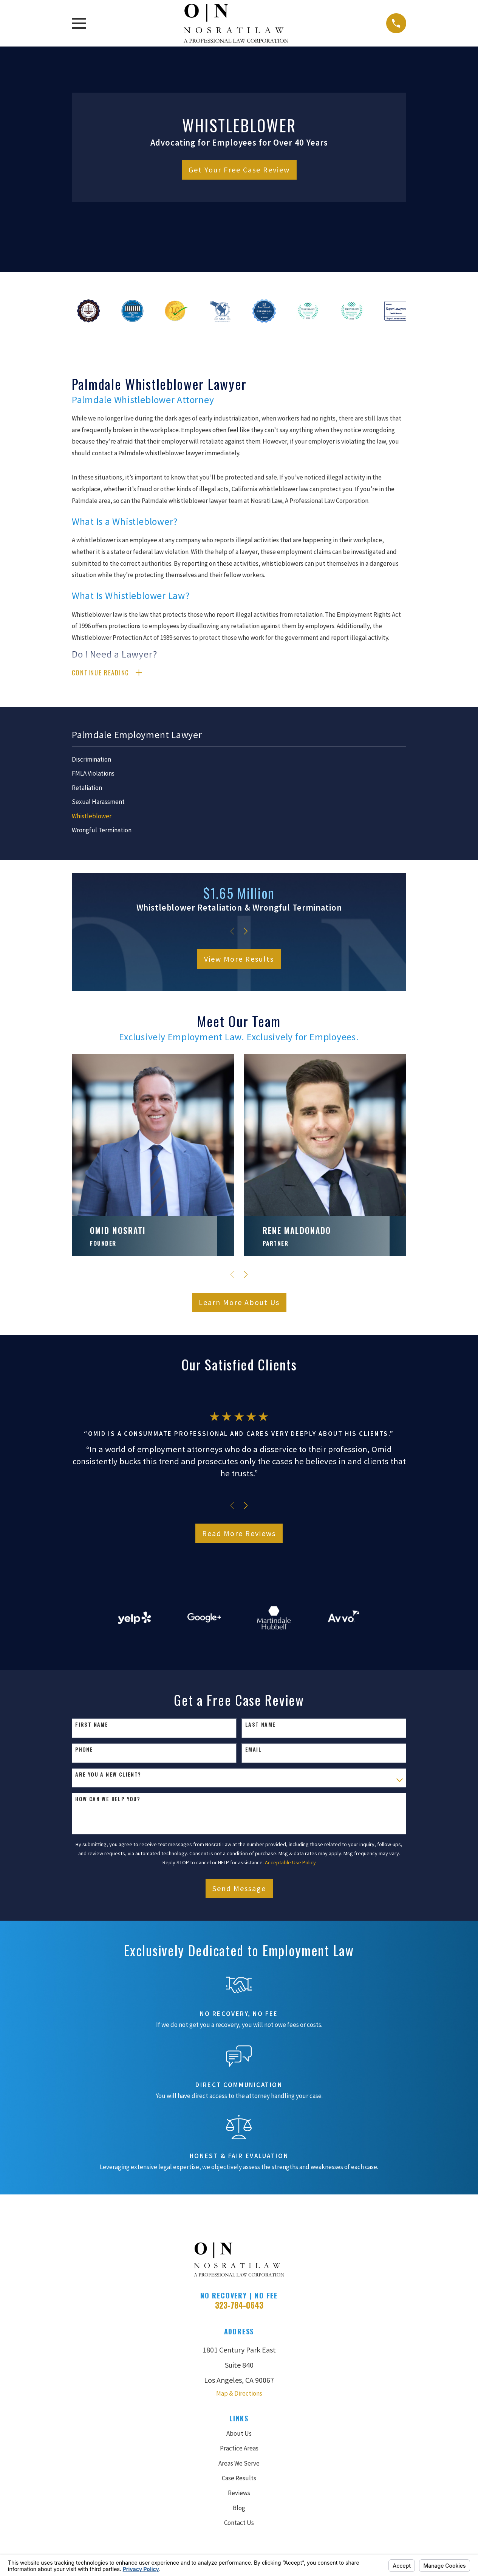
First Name (91, 1726)
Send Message (239, 1889)
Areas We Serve (239, 2464)
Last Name (260, 1726)
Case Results (239, 2479)
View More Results (239, 960)
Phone (84, 1750)
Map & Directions (239, 2394)
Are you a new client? (108, 1775)
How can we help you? (107, 1800)
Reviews (239, 2494)
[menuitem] (239, 761)
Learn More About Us (239, 1303)
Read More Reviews (239, 1534)
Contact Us (239, 2524)
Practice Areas (239, 2449)
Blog (239, 2509)
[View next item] (245, 932)
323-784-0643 (239, 2306)
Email (253, 1750)
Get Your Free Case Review (239, 169)
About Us (239, 2434)
